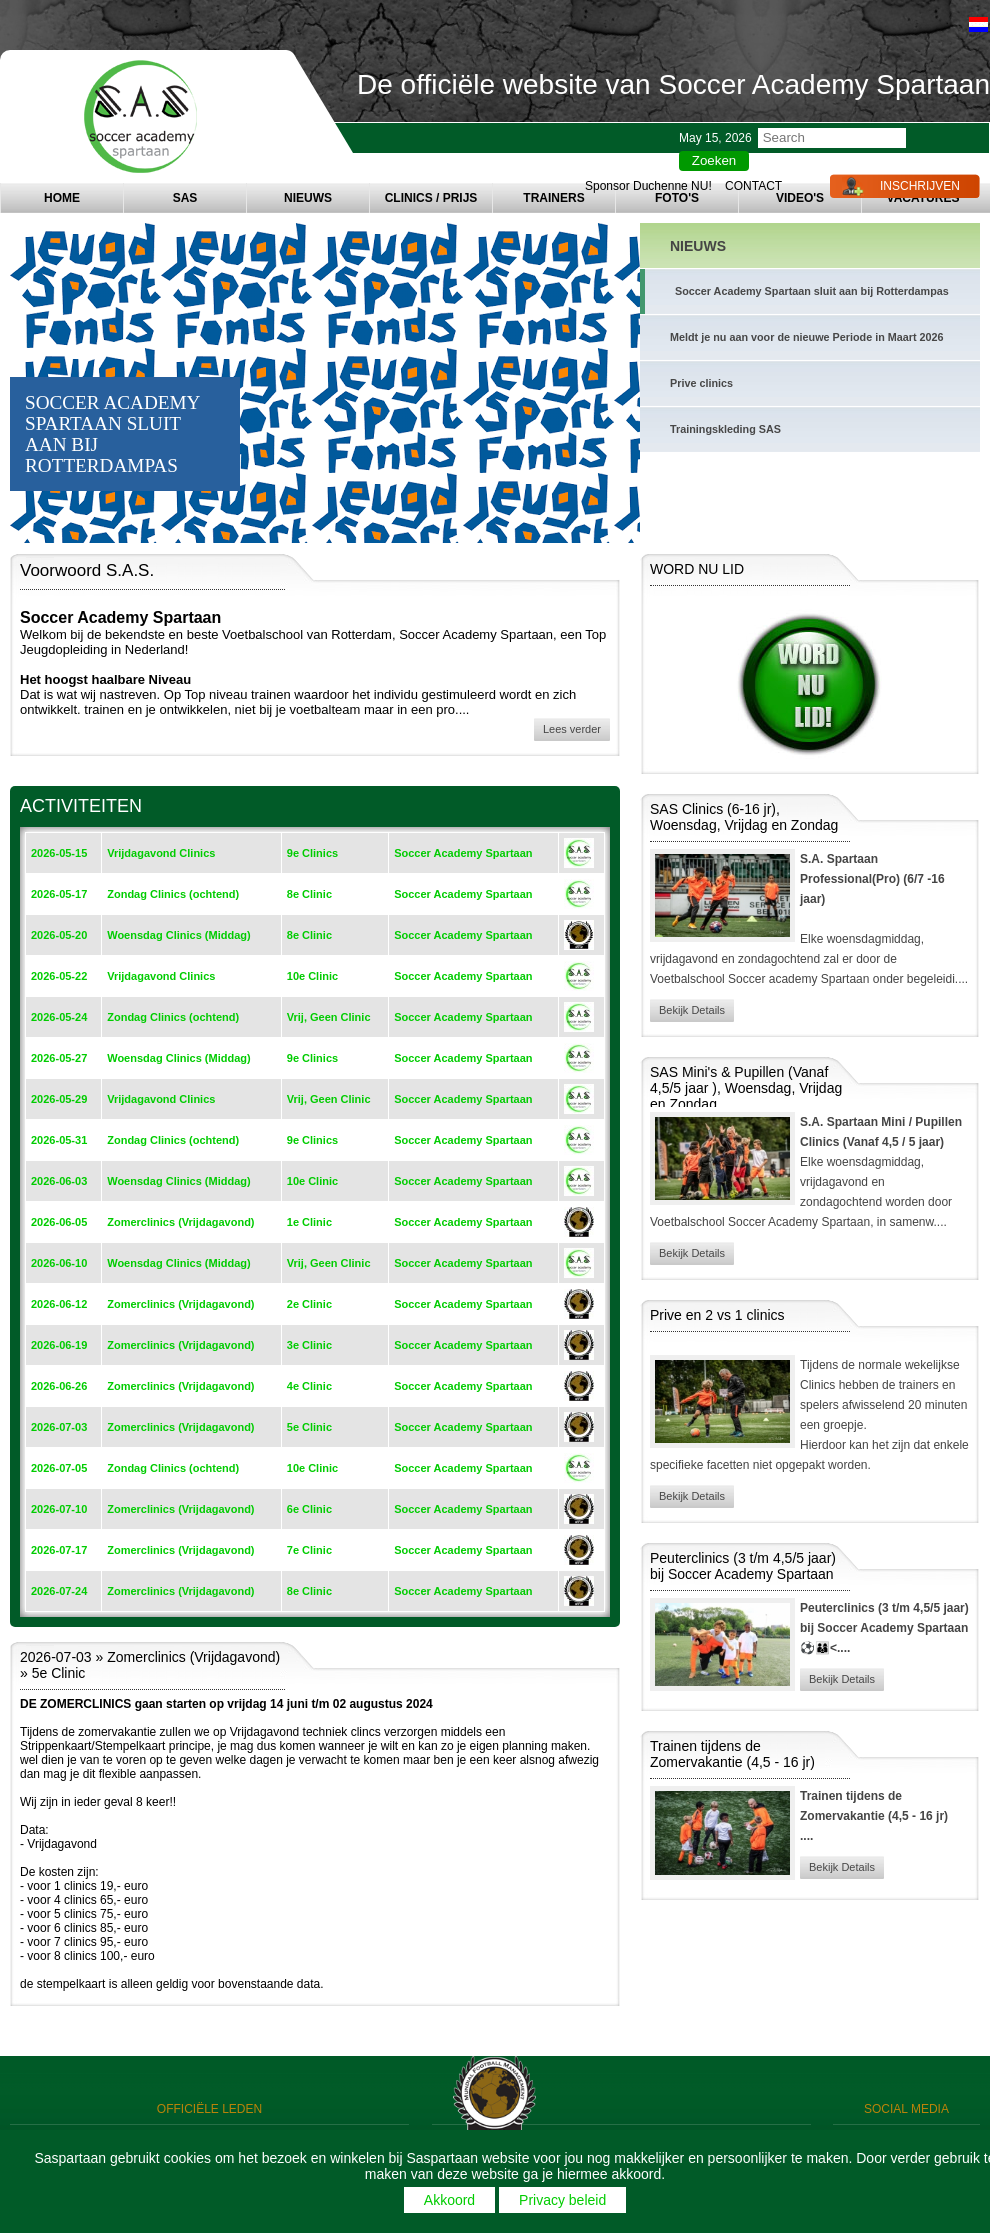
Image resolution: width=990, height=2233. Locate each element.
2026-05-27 (59, 1058)
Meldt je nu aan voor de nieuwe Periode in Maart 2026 (807, 337)
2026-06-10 (59, 1263)
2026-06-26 (59, 1386)
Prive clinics (701, 383)
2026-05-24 (59, 1017)
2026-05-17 (59, 894)
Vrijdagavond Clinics (161, 853)
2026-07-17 (59, 1550)
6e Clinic (309, 1509)
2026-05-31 (59, 1140)
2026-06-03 (59, 1181)
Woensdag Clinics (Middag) (178, 935)
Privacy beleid (562, 2200)
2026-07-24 (59, 1591)
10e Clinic (312, 976)
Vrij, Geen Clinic (329, 1017)
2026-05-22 (59, 976)
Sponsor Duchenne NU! (648, 186)
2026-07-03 (59, 1427)
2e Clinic (309, 1304)
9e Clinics (312, 853)
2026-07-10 (59, 1509)
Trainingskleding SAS (725, 429)
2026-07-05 (59, 1468)
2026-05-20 (59, 935)
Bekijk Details (692, 1010)
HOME (62, 198)
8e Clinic (309, 894)
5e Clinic (309, 1427)
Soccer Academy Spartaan (463, 853)
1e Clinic (309, 1222)
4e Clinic (309, 1386)
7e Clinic (309, 1550)
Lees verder (572, 729)
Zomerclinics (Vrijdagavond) (180, 1222)
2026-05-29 (59, 1099)
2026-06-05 (59, 1222)
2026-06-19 (59, 1345)
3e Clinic (309, 1345)
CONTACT (753, 186)
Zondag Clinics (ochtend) (173, 894)
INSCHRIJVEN (920, 186)
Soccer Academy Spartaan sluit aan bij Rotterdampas (812, 291)
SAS (185, 198)
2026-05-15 (59, 853)
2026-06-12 (59, 1304)
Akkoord (449, 2200)
